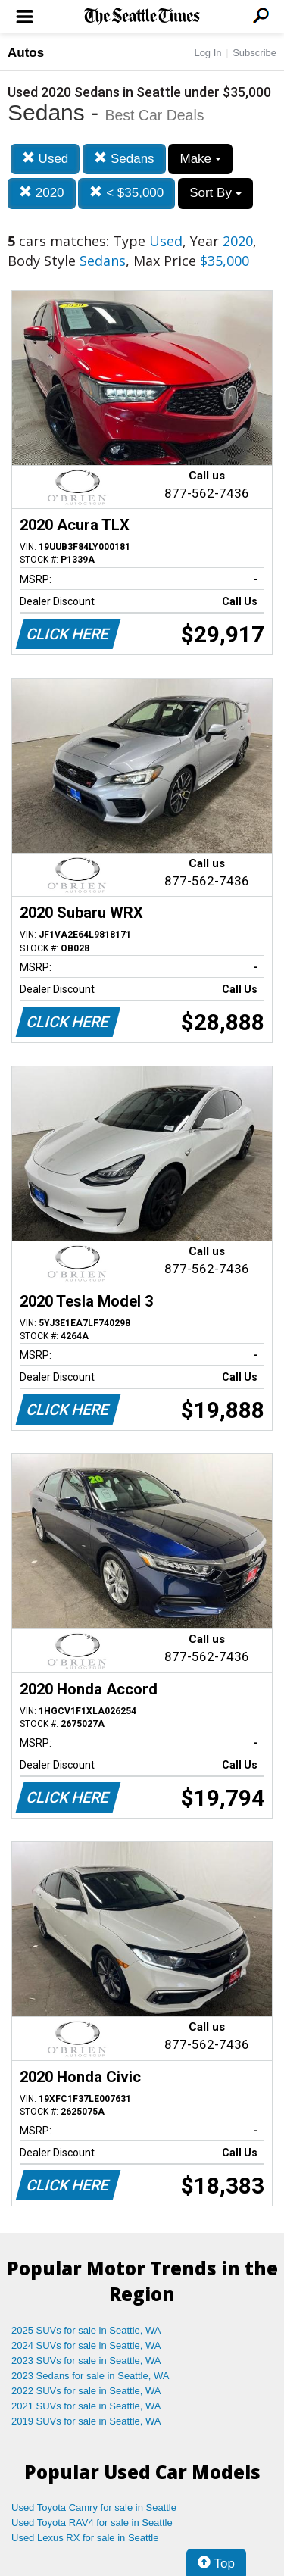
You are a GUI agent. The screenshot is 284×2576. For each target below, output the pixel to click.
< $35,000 (126, 193)
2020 (41, 193)
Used (45, 158)
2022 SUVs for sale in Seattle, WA (86, 2390)
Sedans (124, 158)
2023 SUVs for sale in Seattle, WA (86, 2360)
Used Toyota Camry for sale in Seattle (93, 2507)
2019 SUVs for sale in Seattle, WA (86, 2421)
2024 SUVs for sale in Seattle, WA (86, 2345)
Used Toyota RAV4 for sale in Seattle (92, 2522)
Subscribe (254, 52)
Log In (207, 52)
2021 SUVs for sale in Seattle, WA (86, 2406)
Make (199, 158)
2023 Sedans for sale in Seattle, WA (90, 2375)
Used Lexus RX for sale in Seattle (84, 2537)
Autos (26, 52)
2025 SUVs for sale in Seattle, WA (86, 2330)
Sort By (215, 193)
